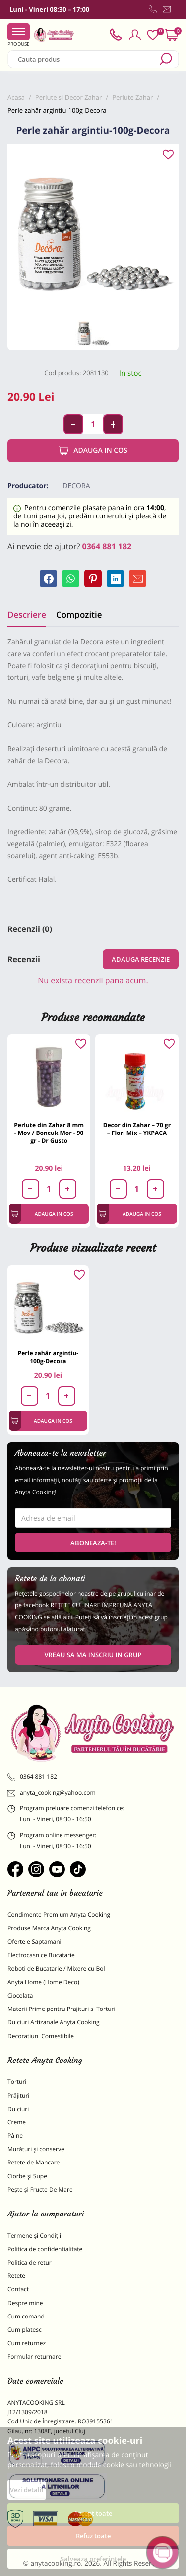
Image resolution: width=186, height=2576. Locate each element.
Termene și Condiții (34, 2235)
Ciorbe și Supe (27, 2176)
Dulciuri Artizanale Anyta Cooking (53, 2022)
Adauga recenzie (141, 959)
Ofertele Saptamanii (35, 1941)
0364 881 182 (107, 546)
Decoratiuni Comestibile (40, 2036)
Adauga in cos (93, 451)
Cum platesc (24, 2329)
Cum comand (26, 2316)
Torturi (16, 2081)
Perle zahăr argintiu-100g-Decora (48, 1357)
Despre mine (25, 2303)
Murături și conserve (35, 2149)
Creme (16, 2122)
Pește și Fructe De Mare (40, 2189)
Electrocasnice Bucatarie (41, 1955)
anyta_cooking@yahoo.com (51, 1792)
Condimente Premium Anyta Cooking (58, 1914)
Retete (16, 2275)
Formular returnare (34, 2356)
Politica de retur (29, 2262)
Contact (18, 2289)
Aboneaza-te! (93, 1542)
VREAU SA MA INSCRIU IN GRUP (92, 1654)
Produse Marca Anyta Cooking (49, 1928)
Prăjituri (18, 2095)
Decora (76, 486)
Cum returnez (26, 2343)
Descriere (26, 614)
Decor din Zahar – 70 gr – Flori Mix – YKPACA (137, 1129)
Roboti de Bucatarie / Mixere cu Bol (56, 1968)
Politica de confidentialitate (44, 2249)
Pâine (15, 2135)
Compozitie (79, 614)
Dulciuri (18, 2109)
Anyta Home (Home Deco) (43, 1982)
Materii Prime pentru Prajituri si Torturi (61, 2009)
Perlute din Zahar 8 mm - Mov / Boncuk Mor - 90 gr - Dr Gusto (49, 1133)
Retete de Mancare (33, 2162)
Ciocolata (20, 1995)
